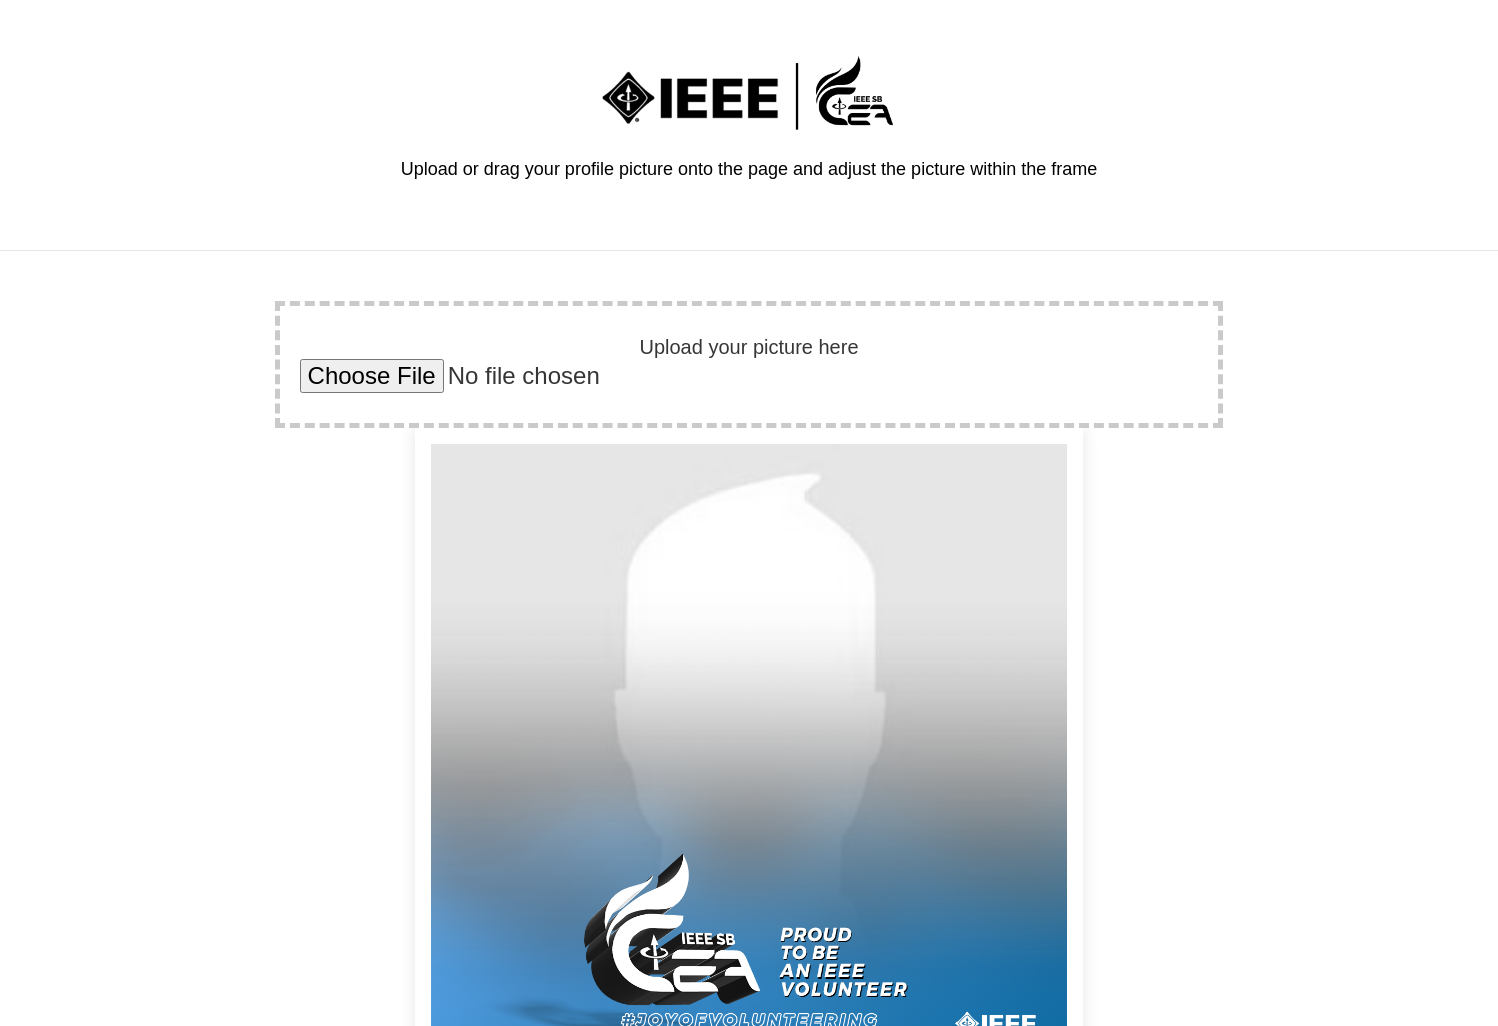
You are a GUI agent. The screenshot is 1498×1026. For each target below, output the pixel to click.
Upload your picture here (748, 347)
